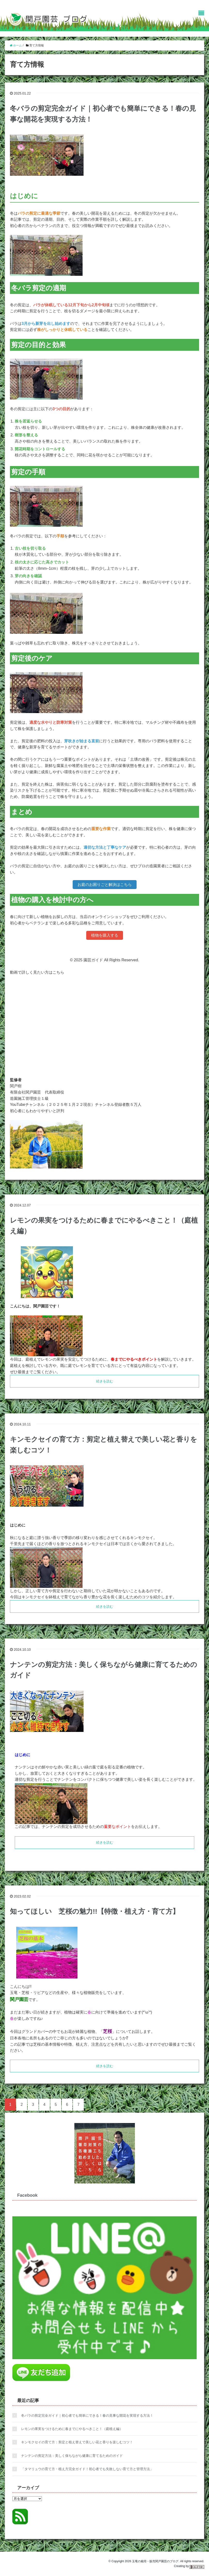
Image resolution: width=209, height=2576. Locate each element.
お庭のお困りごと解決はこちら (104, 885)
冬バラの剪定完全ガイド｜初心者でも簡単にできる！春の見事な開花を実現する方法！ (87, 2415)
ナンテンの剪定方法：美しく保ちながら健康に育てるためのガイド (72, 2456)
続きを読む (104, 1381)
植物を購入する (104, 935)
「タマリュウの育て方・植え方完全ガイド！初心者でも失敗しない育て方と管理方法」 (87, 2469)
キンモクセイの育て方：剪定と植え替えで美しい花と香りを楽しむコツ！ (77, 2442)
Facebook (27, 2195)
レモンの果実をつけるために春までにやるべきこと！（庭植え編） (72, 2429)
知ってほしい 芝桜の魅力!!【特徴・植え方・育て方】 (94, 1911)
